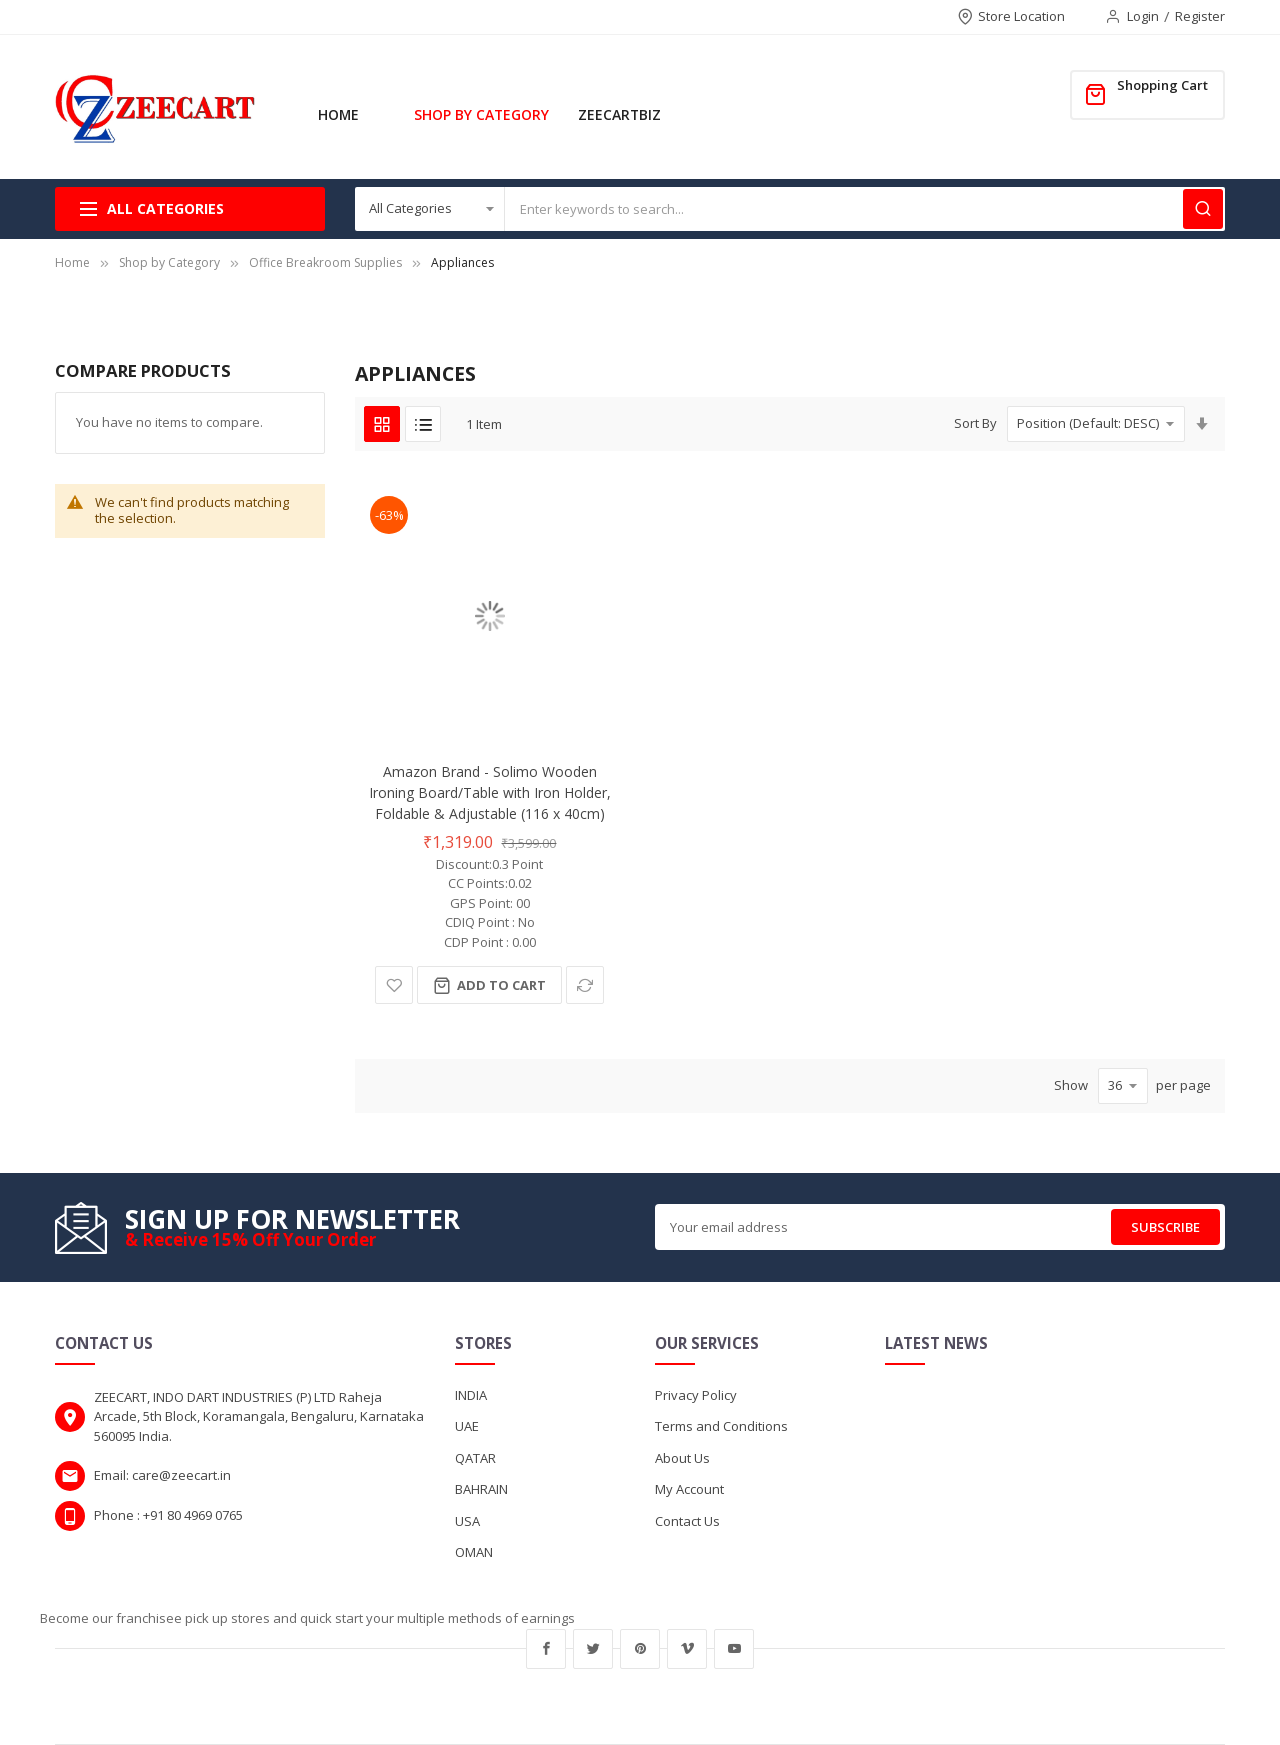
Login (1143, 16)
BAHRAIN (481, 1489)
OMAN (474, 1552)
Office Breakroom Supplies (325, 262)
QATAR (475, 1458)
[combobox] (865, 209)
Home (72, 262)
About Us (682, 1458)
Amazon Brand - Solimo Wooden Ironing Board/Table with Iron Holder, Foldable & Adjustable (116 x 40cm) (490, 792)
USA (467, 1521)
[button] (394, 985)
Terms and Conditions (721, 1426)
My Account (689, 1489)
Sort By (975, 423)
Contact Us (687, 1521)
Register (1200, 16)
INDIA (471, 1395)
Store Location (1021, 16)
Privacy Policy (696, 1395)
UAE (467, 1426)
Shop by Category (169, 262)
